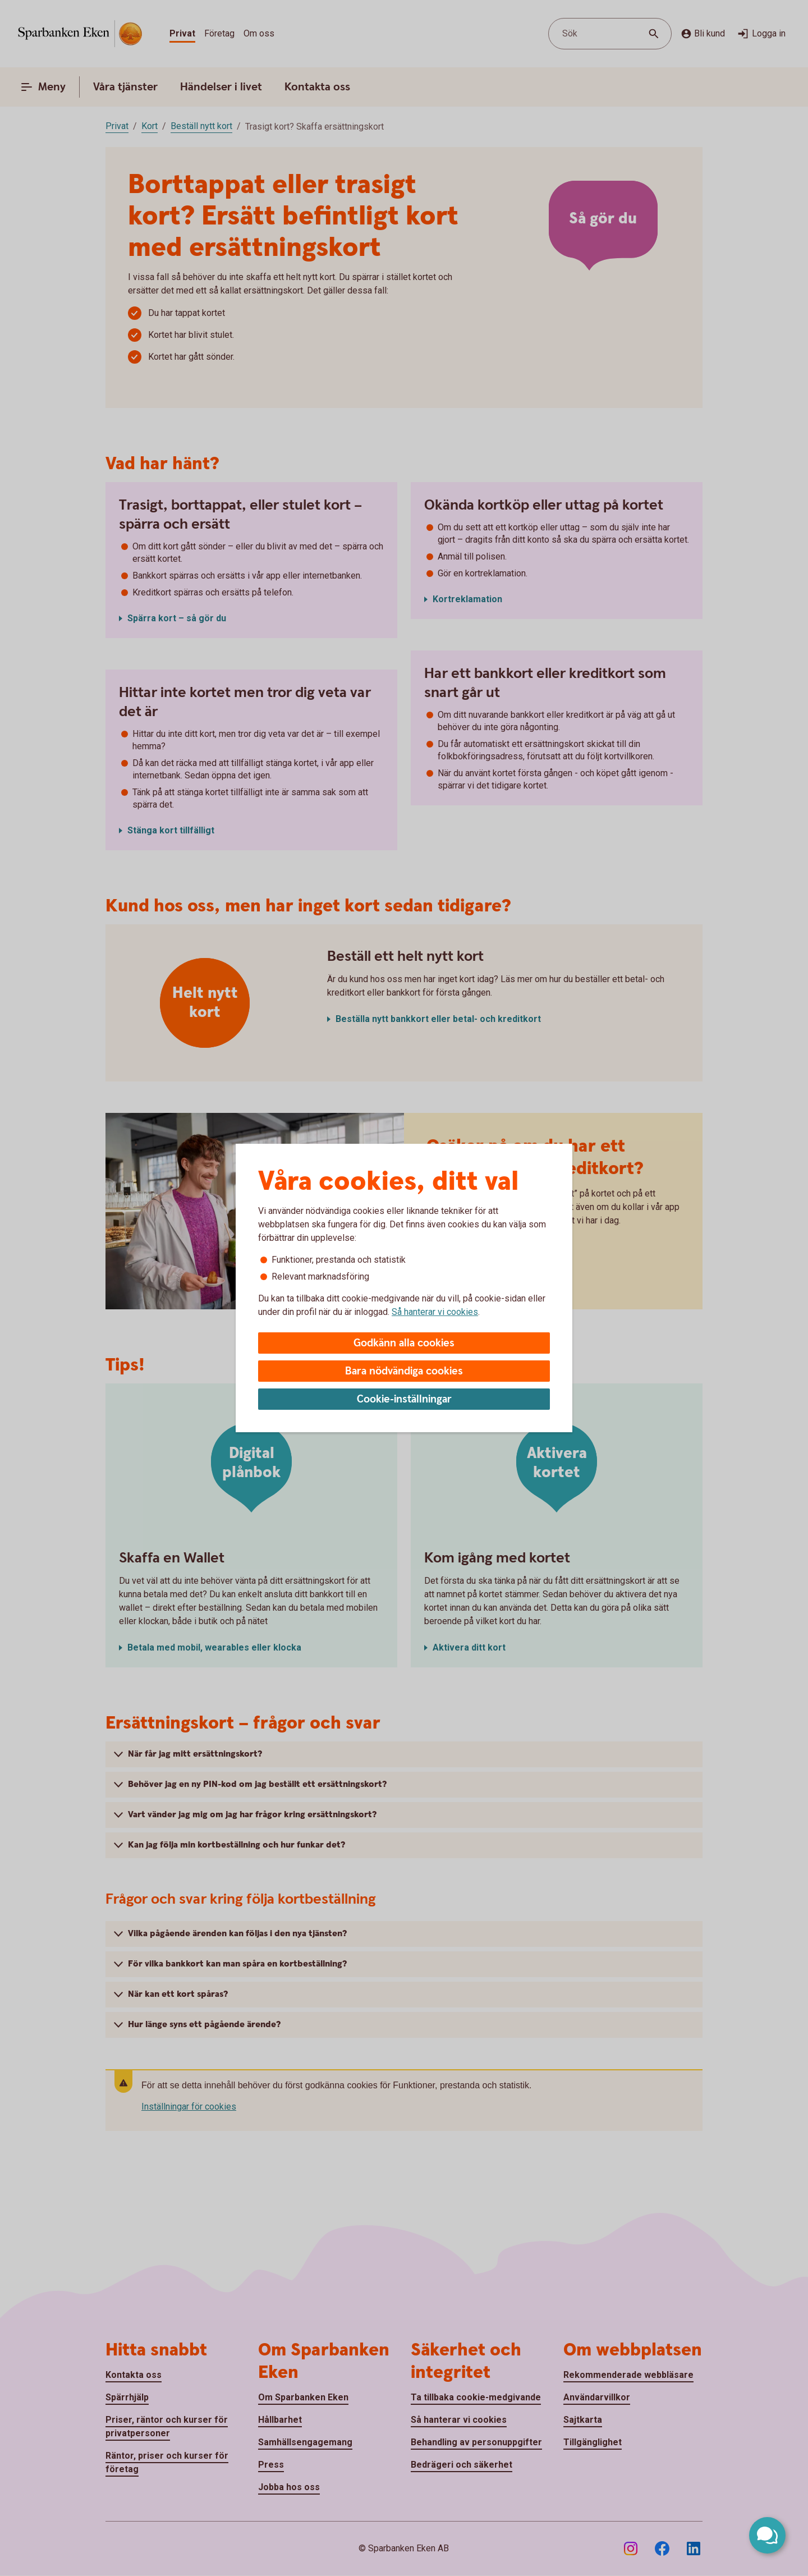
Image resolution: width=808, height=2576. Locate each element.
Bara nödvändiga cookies (404, 1371)
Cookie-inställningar (404, 1399)
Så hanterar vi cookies (435, 1312)
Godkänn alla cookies (404, 1343)
